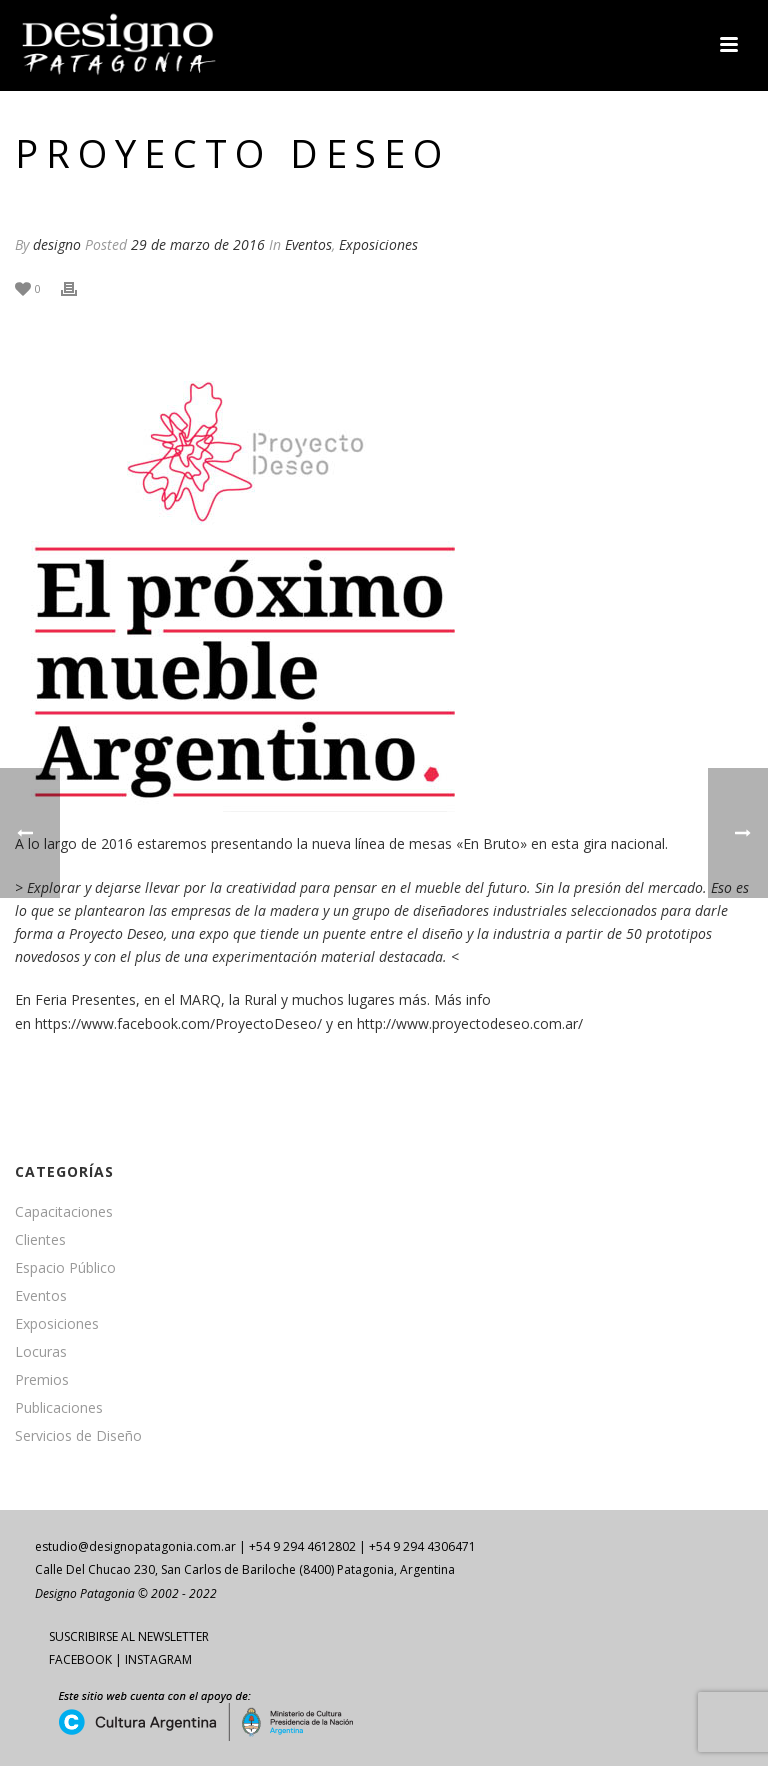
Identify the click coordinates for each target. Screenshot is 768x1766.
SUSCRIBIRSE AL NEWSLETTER (129, 1636)
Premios (42, 1380)
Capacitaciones (64, 1212)
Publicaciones (59, 1408)
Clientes (40, 1240)
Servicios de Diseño (78, 1436)
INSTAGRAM (158, 1659)
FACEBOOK (80, 1659)
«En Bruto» (491, 843)
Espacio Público (65, 1268)
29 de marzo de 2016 (198, 244)
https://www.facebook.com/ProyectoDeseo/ (178, 1023)
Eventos (308, 244)
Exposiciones (378, 244)
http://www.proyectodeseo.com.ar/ (470, 1023)
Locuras (41, 1352)
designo (57, 244)
